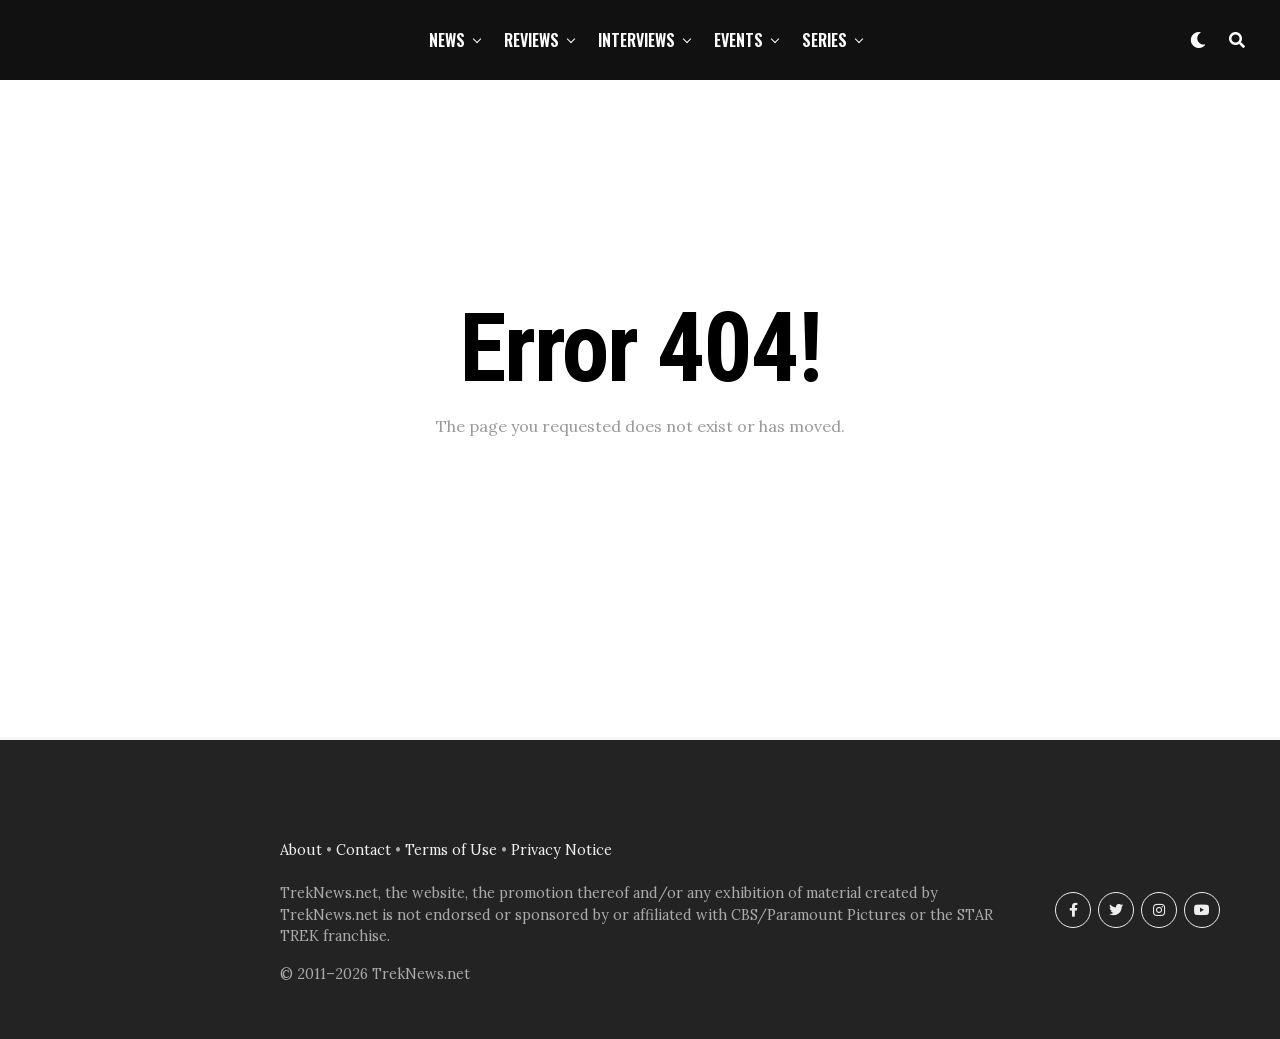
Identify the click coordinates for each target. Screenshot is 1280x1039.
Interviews (636, 40)
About (301, 850)
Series (824, 40)
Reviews (531, 40)
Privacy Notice (561, 850)
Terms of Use (451, 850)
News (447, 40)
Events (738, 40)
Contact (363, 850)
